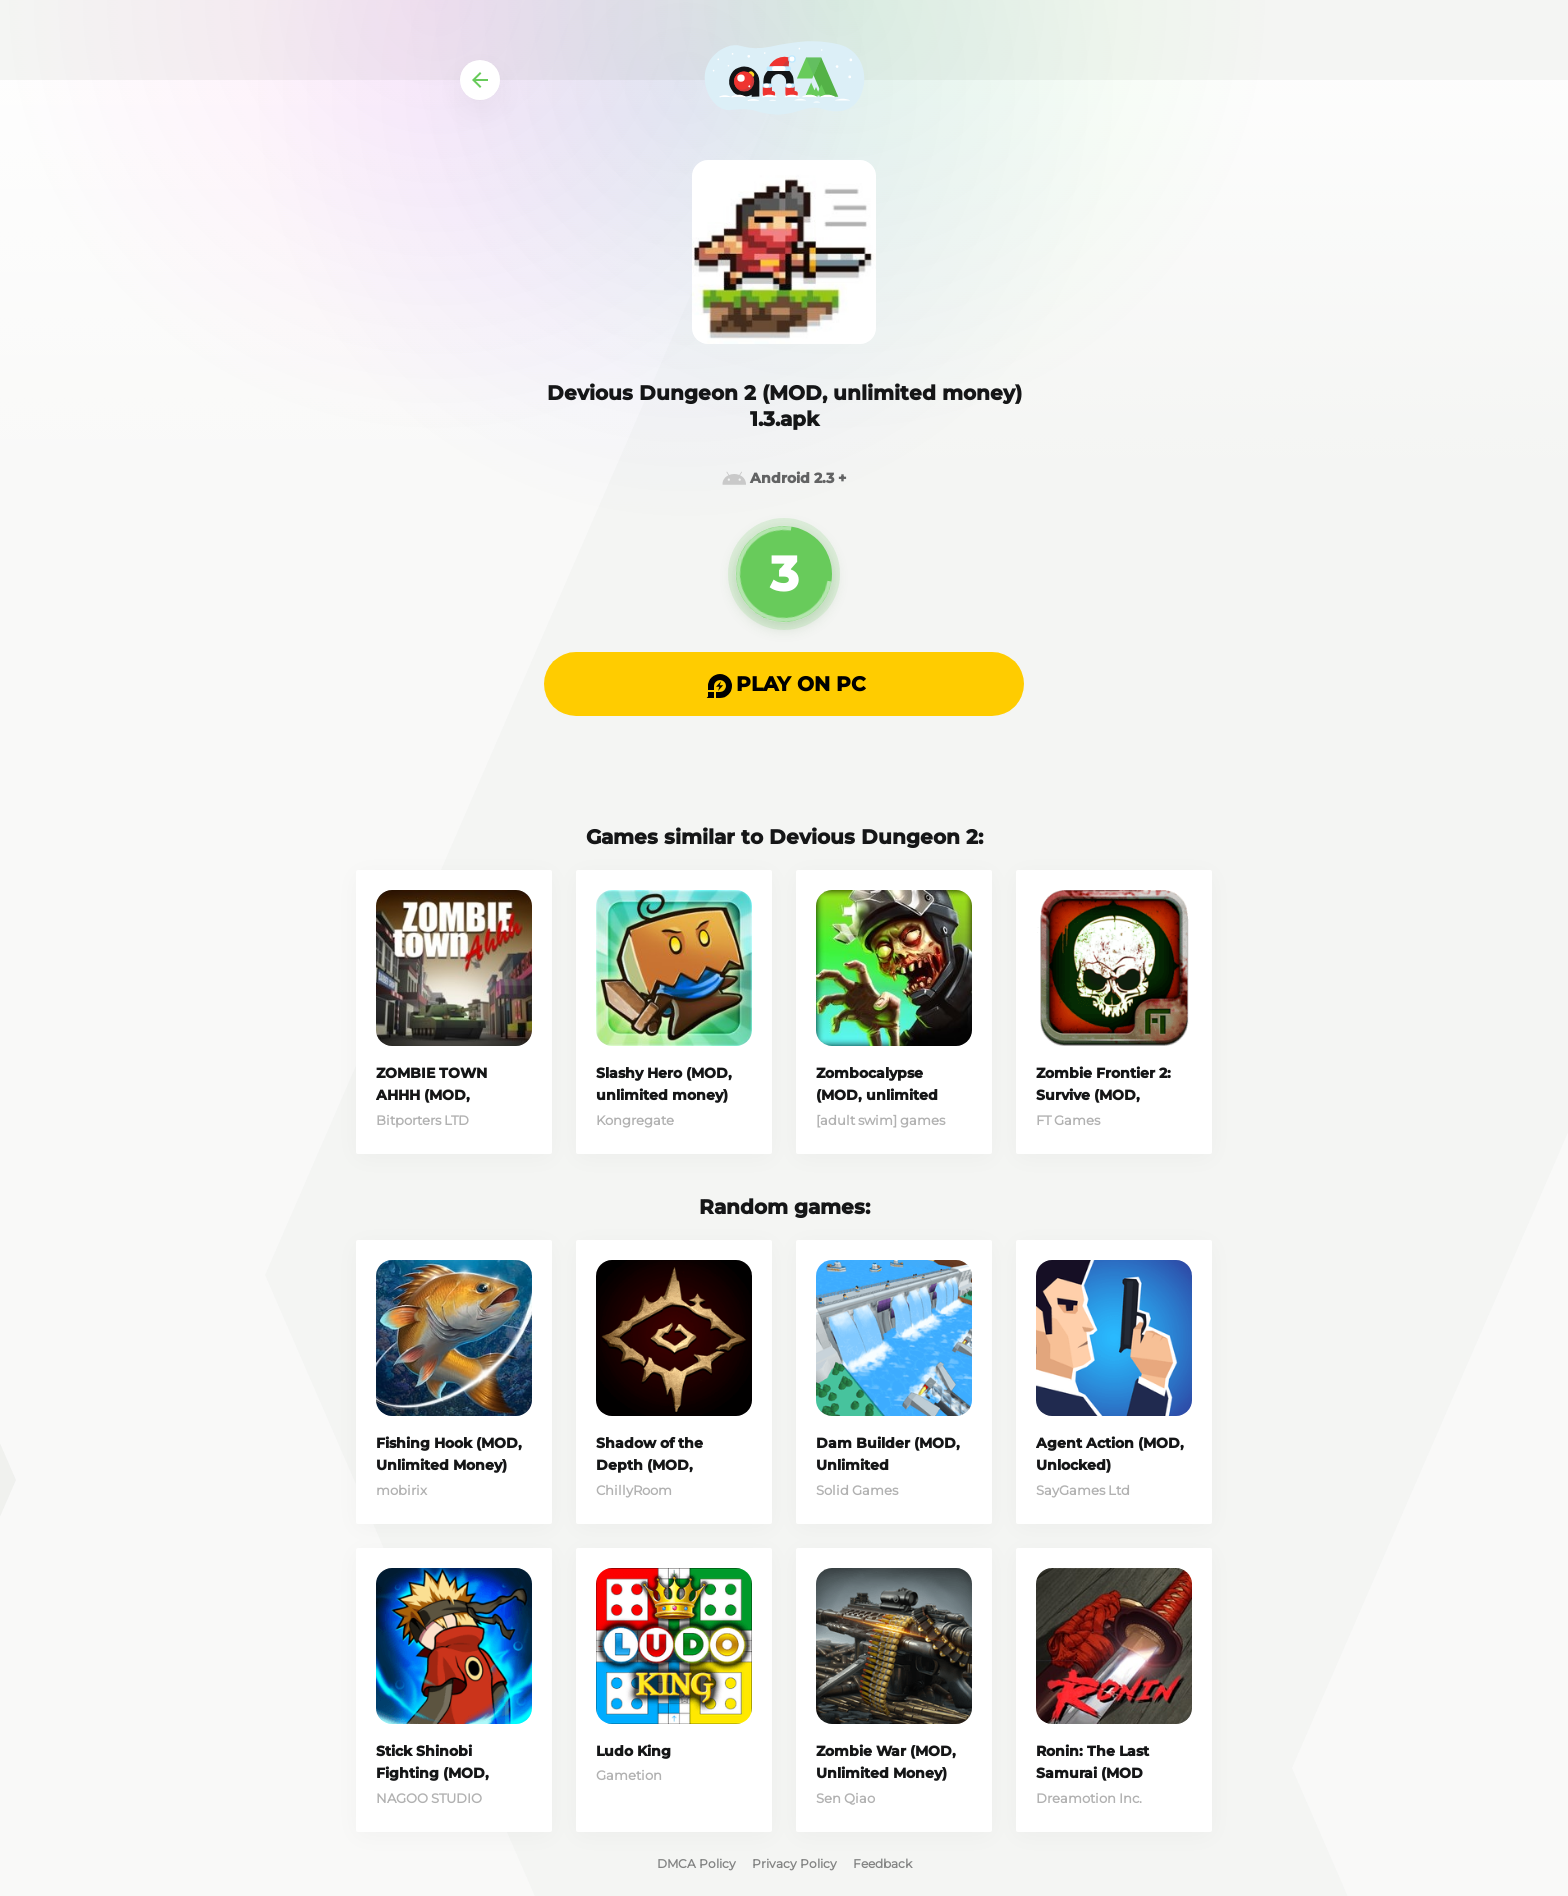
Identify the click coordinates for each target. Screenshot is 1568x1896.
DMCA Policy (696, 1863)
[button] (784, 684)
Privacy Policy (794, 1863)
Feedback (882, 1863)
